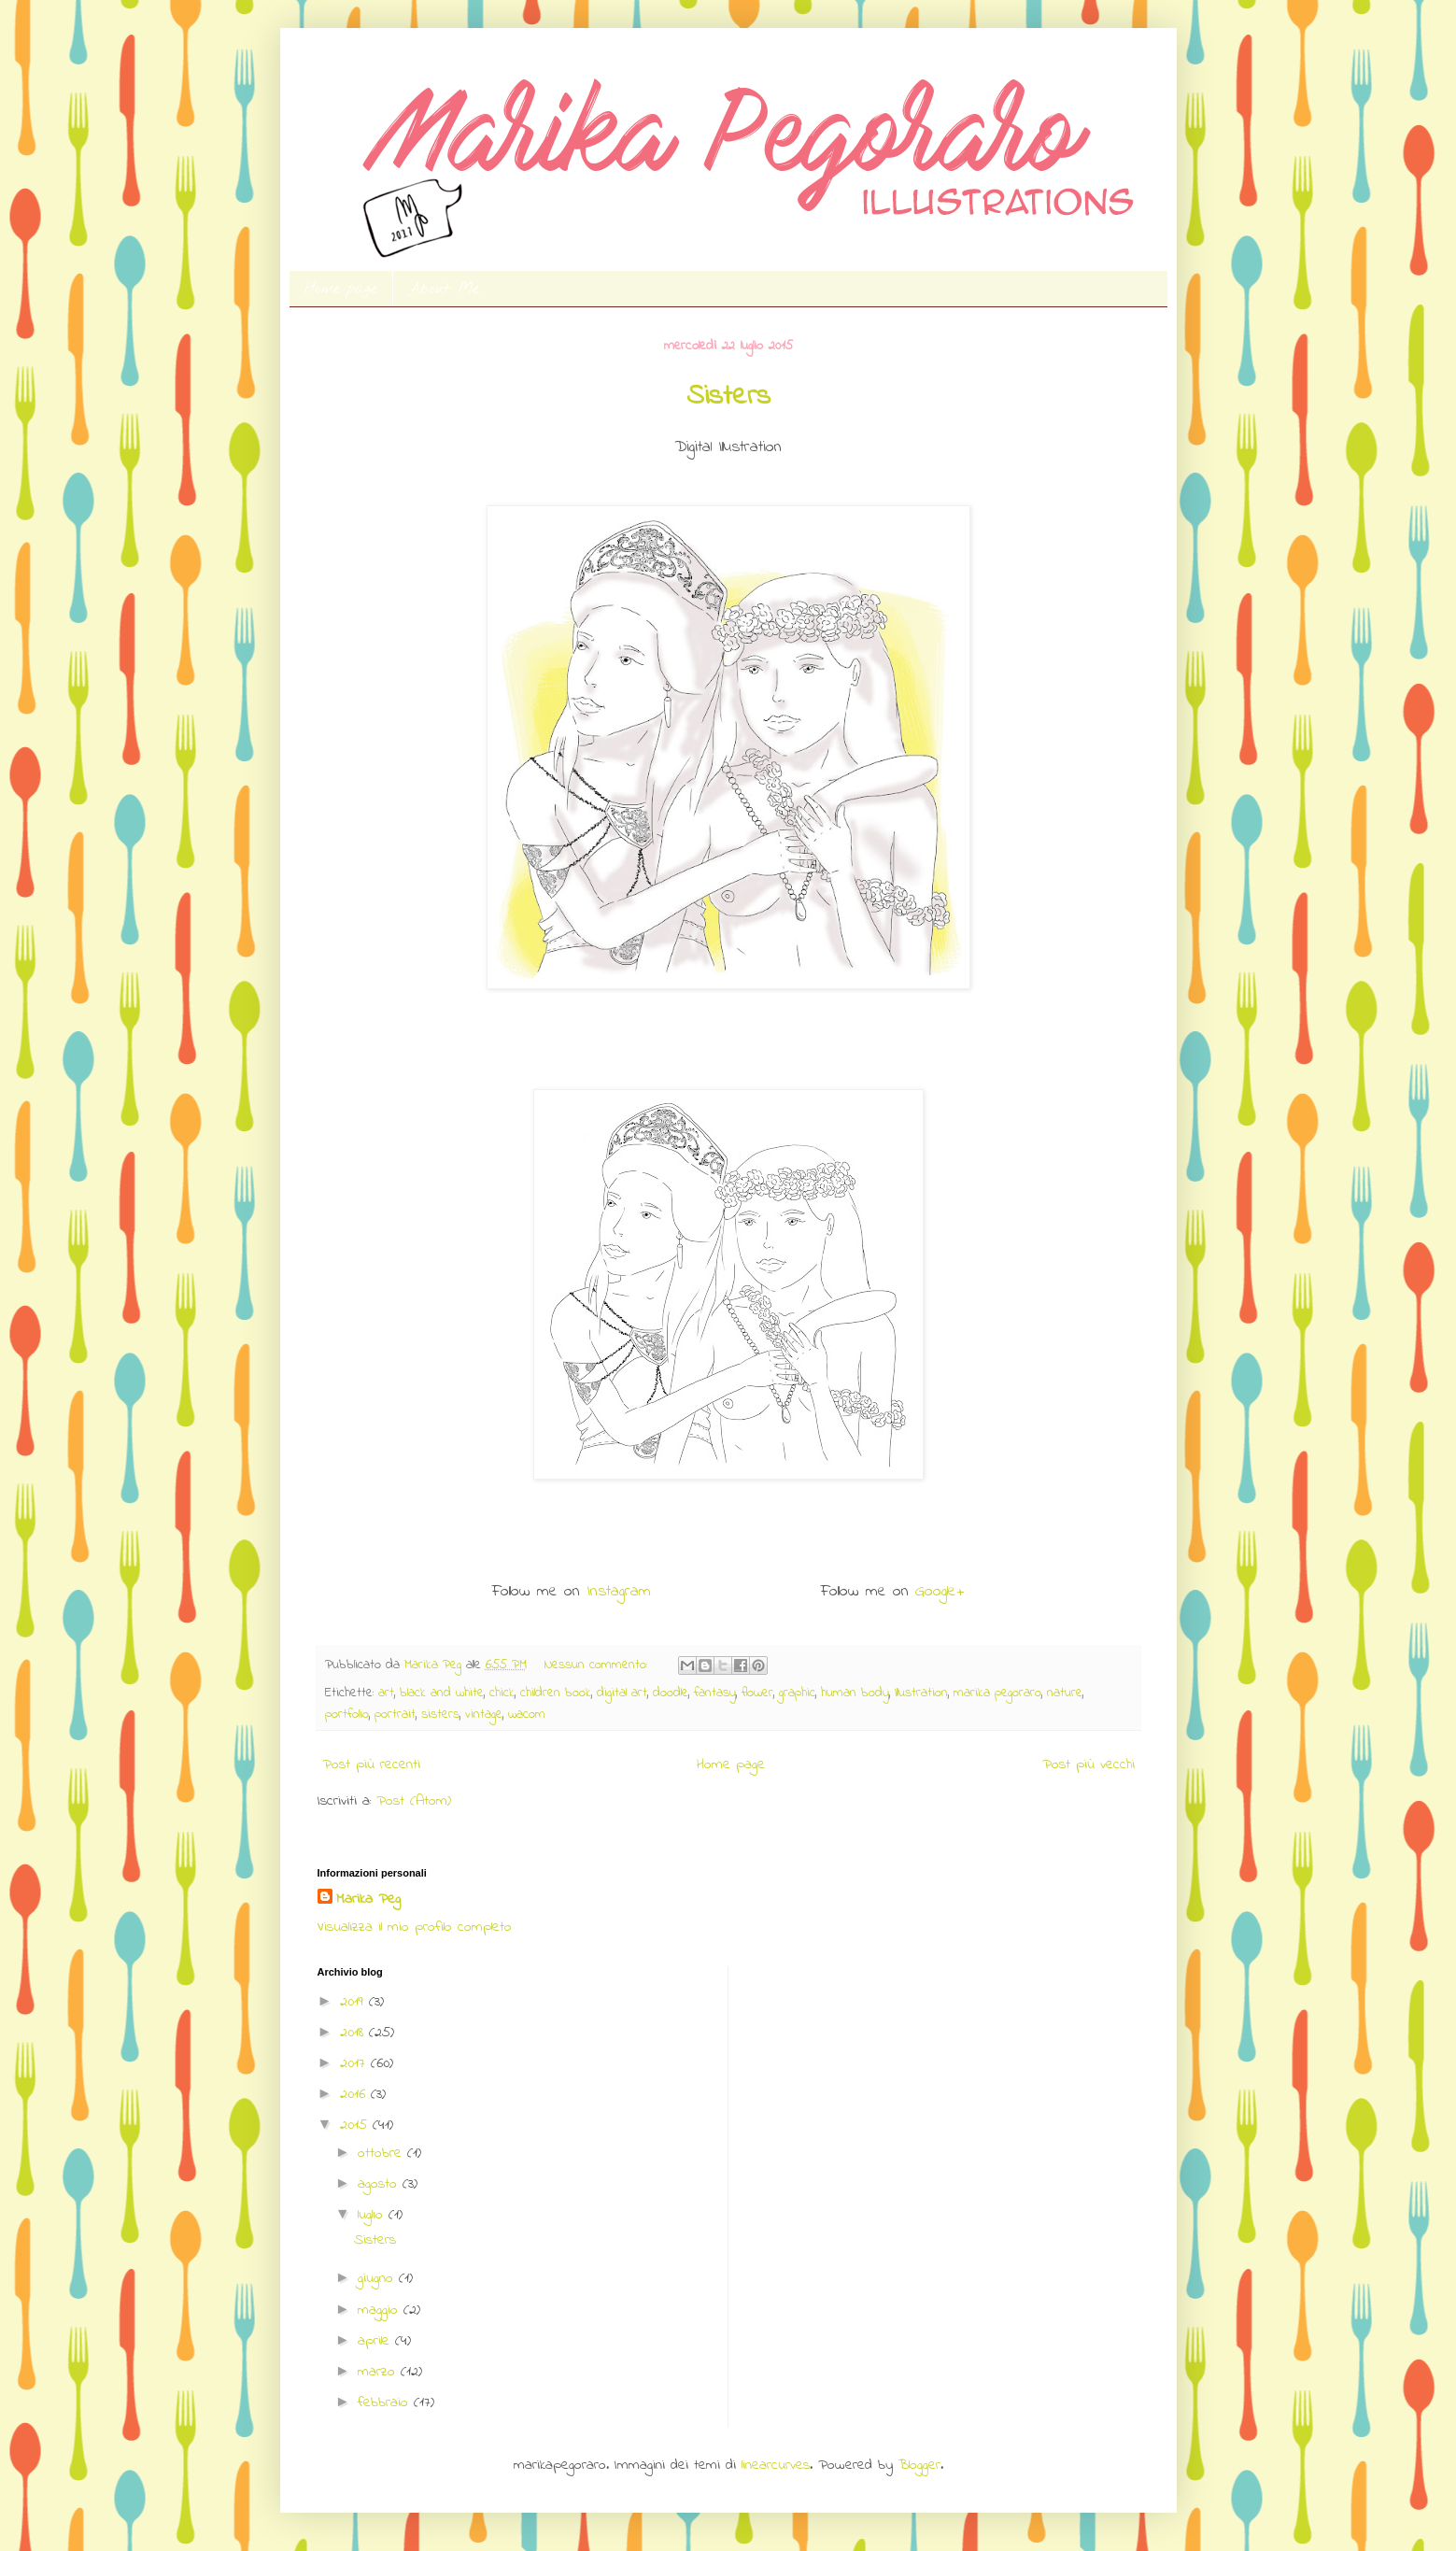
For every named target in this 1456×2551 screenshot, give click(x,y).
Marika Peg (368, 1899)
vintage (483, 1714)
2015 (356, 2125)
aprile (376, 2341)
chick (502, 1693)
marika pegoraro (997, 1693)
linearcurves (776, 2465)
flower (757, 1693)
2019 (354, 2002)
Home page (340, 289)
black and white (442, 1693)
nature (1064, 1693)
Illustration (921, 1693)
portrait (395, 1714)
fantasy (715, 1693)
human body (855, 1693)
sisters (440, 1714)
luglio (373, 2215)
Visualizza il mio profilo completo (415, 1927)
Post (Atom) (413, 1801)
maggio (380, 2310)
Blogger (919, 2465)
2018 (354, 2032)
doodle (670, 1693)
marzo (379, 2371)
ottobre (382, 2153)
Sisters (728, 397)
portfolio (347, 1714)
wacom (526, 1714)
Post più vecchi (1088, 1764)
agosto (380, 2184)
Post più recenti (371, 1764)
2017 (355, 2063)
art (386, 1693)
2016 (355, 2094)
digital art (622, 1693)
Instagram (619, 1592)
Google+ (939, 1592)
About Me (443, 289)
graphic (797, 1693)
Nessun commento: (598, 1665)
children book (555, 1693)
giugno (378, 2278)
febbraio (386, 2402)
